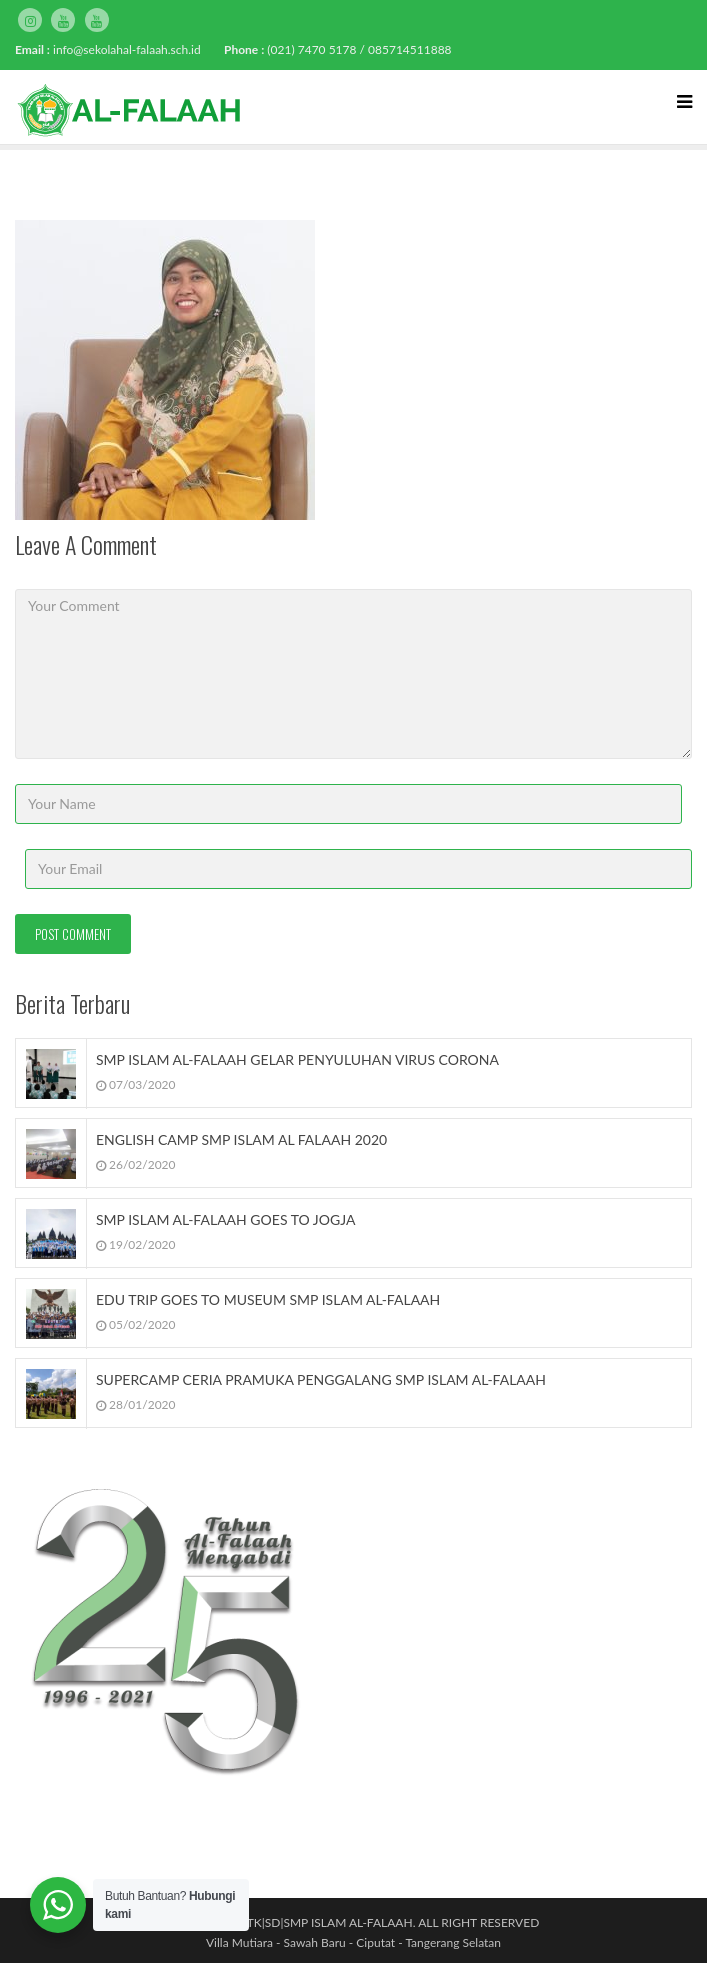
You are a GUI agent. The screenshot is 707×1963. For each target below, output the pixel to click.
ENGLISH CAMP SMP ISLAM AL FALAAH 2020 (241, 1139)
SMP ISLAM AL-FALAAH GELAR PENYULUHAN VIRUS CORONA (297, 1059)
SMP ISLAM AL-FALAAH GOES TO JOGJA (225, 1219)
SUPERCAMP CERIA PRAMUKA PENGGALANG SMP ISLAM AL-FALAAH (321, 1379)
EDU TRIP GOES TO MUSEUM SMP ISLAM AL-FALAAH (268, 1299)
